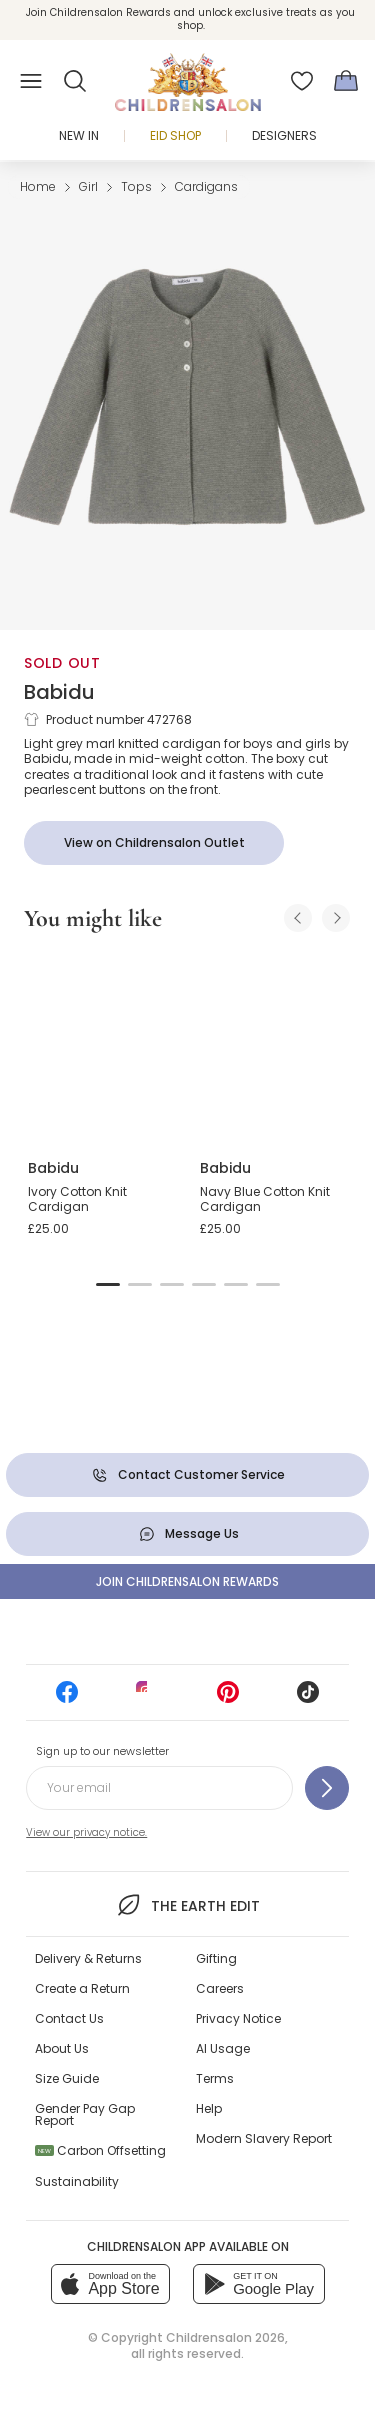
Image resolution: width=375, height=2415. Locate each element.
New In (79, 135)
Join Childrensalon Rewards (187, 1581)
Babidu (59, 692)
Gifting (216, 1958)
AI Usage (223, 2048)
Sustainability (77, 2181)
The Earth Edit (187, 1905)
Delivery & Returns (88, 1958)
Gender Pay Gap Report (85, 2114)
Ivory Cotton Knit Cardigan (77, 1199)
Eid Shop (175, 135)
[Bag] (346, 81)
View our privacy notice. (86, 1832)
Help (209, 2108)
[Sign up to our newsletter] (327, 1788)
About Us (62, 2048)
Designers (284, 135)
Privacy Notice (238, 2018)
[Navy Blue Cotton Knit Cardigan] (274, 1047)
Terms (215, 2078)
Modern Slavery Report (264, 2138)
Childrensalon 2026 (225, 2337)
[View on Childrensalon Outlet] (154, 843)
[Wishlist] (302, 81)
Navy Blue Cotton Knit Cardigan (265, 1199)
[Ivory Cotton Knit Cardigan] (102, 1047)
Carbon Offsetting (100, 2150)
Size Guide (67, 2078)
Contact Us (69, 2018)
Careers (220, 1988)
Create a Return (82, 1988)
